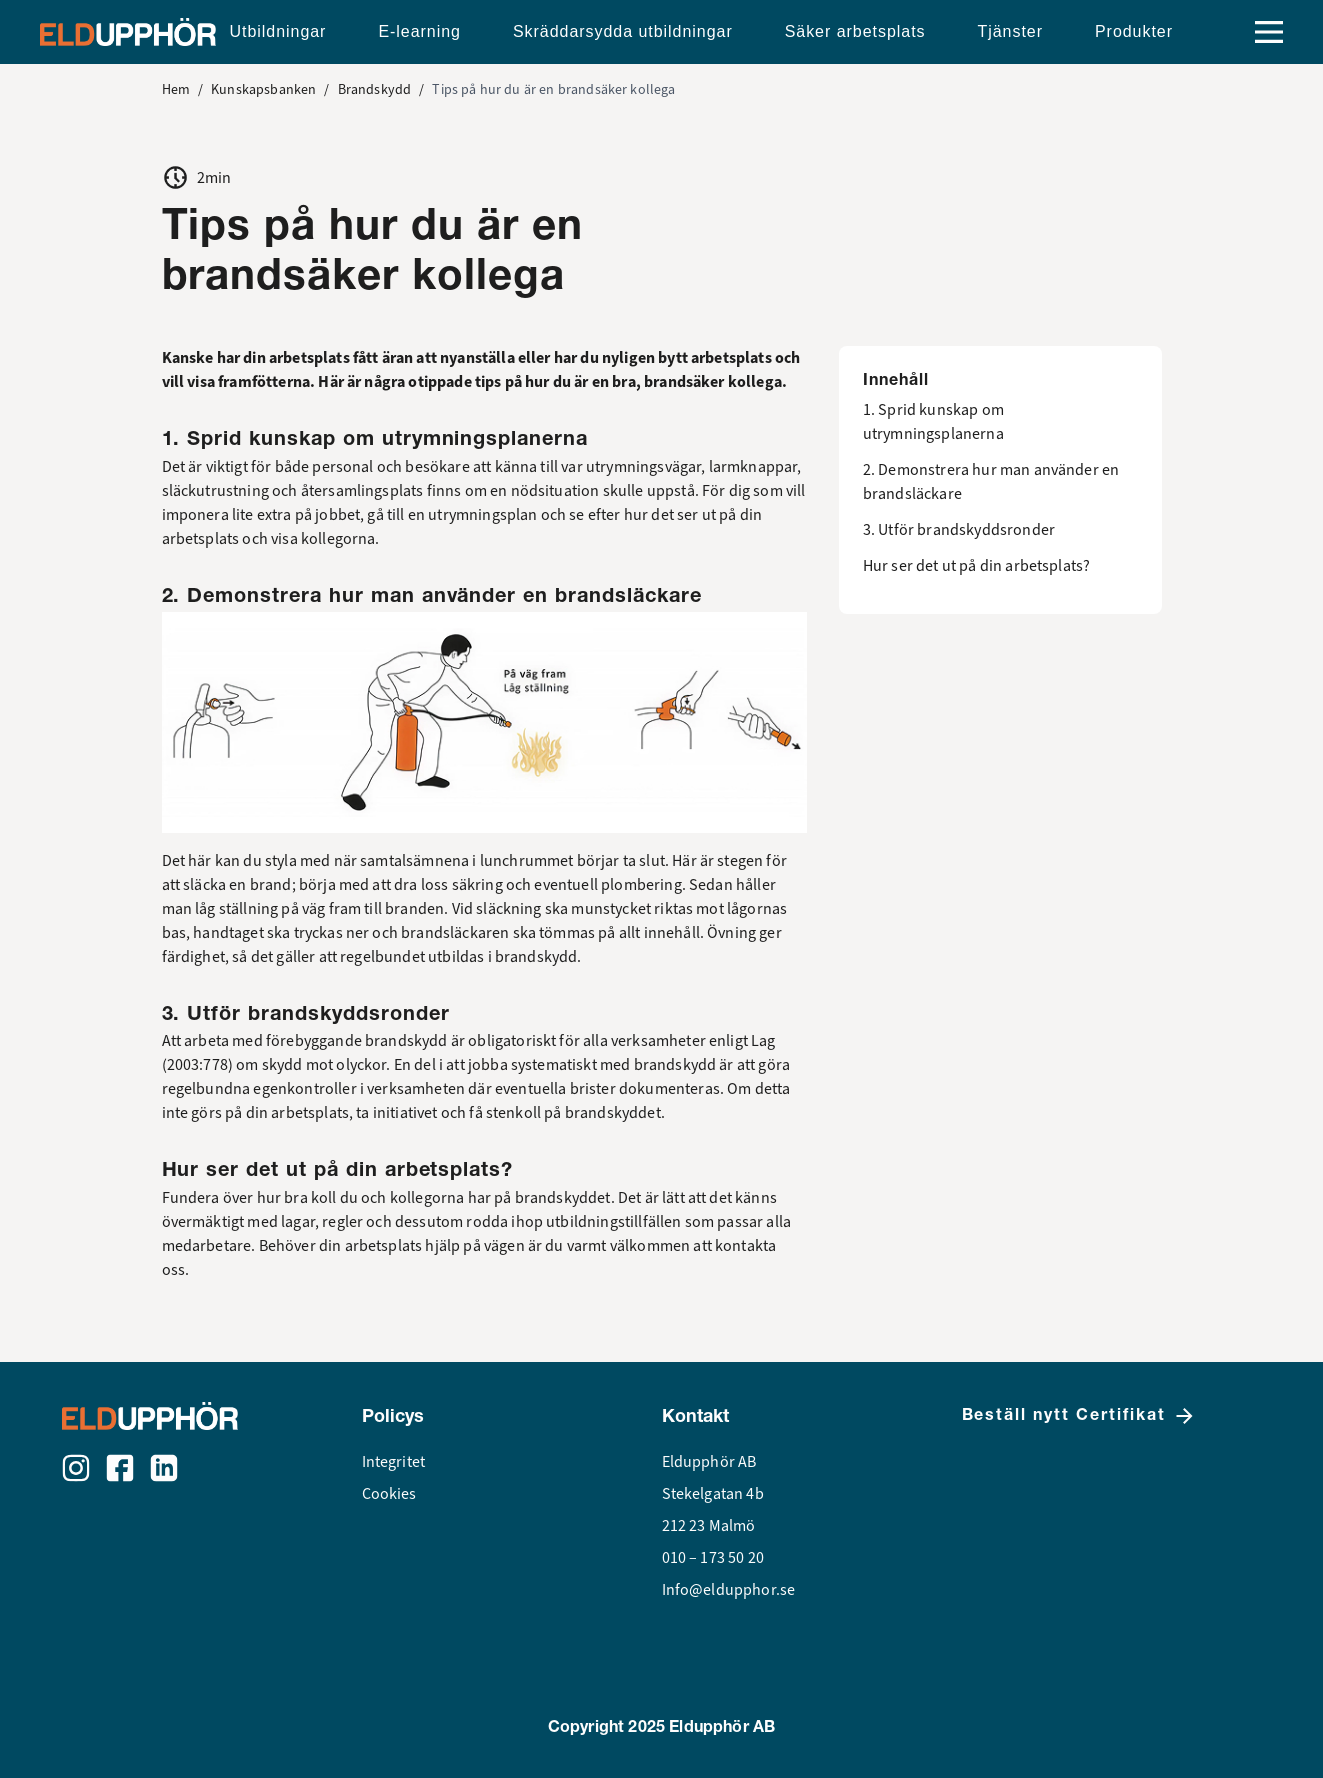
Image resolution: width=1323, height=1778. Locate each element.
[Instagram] (76, 1468)
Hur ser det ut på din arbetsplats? (976, 566)
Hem (176, 89)
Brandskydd (375, 89)
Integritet (394, 1462)
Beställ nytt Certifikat (1079, 1416)
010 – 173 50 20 (713, 1558)
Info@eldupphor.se (729, 1590)
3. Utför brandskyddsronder (959, 530)
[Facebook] (120, 1468)
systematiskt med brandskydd (613, 1065)
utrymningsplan (482, 515)
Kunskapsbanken (263, 89)
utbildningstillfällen (613, 1222)
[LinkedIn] (164, 1468)
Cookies (389, 1494)
